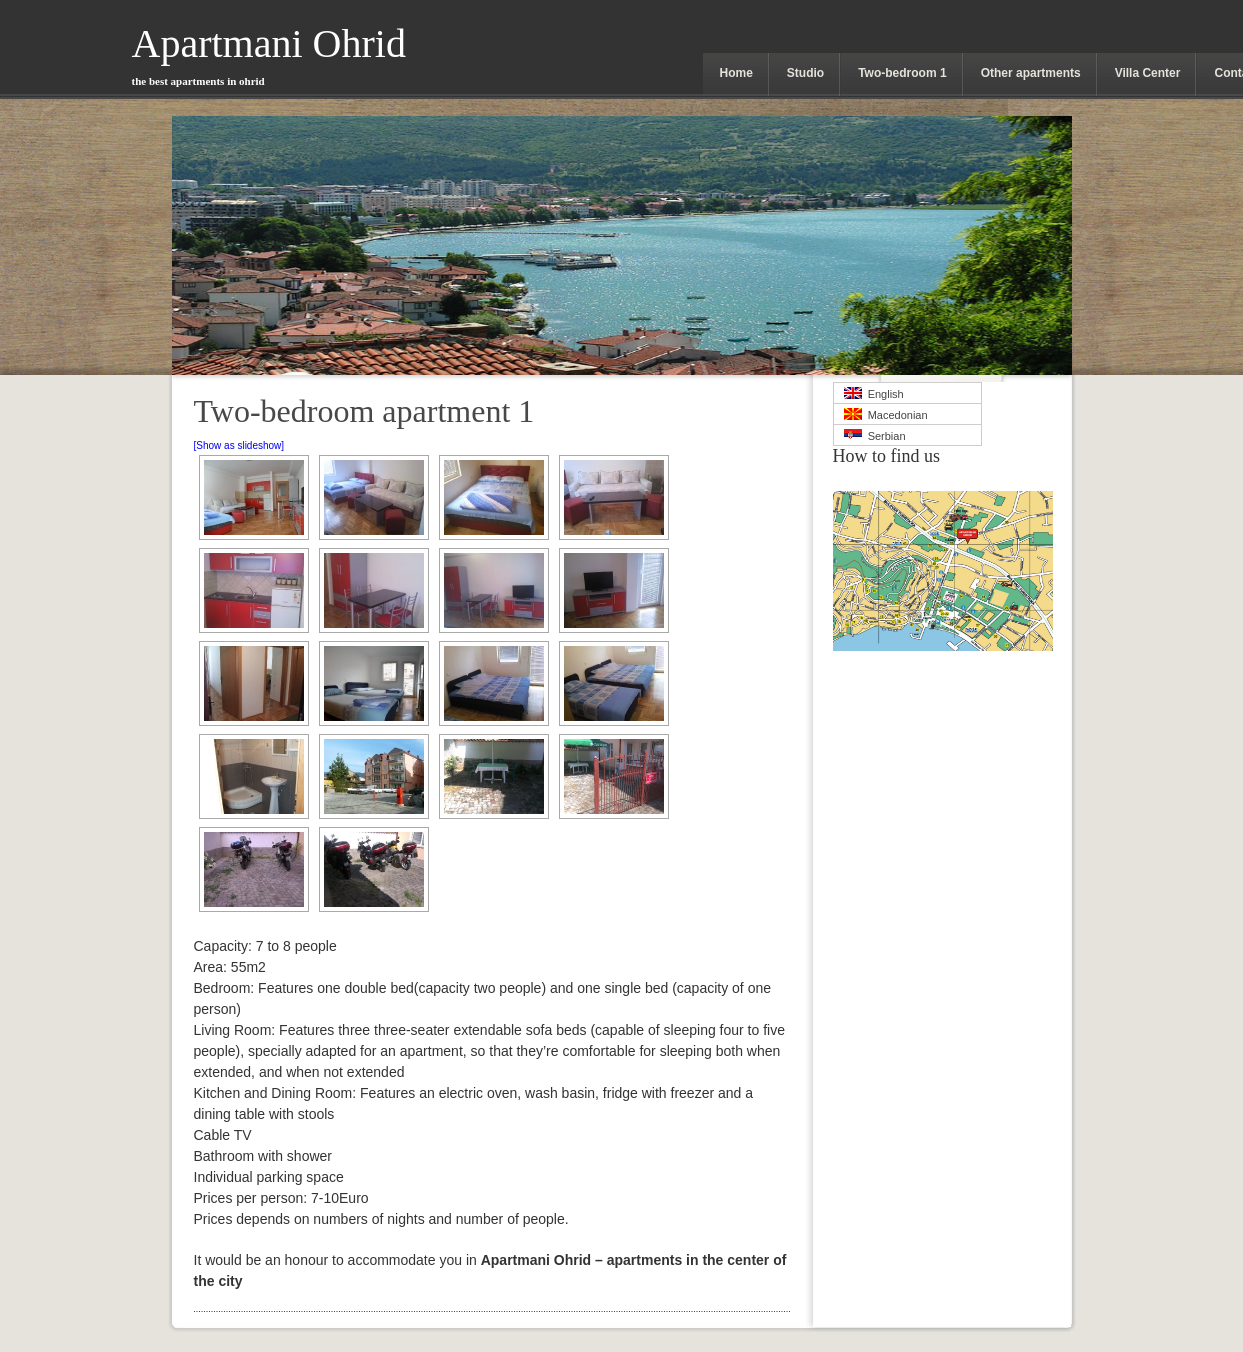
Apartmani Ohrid (269, 54)
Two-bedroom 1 (902, 73)
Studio (805, 73)
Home (736, 73)
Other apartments (1031, 73)
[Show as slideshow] (239, 445)
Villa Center (1148, 73)
